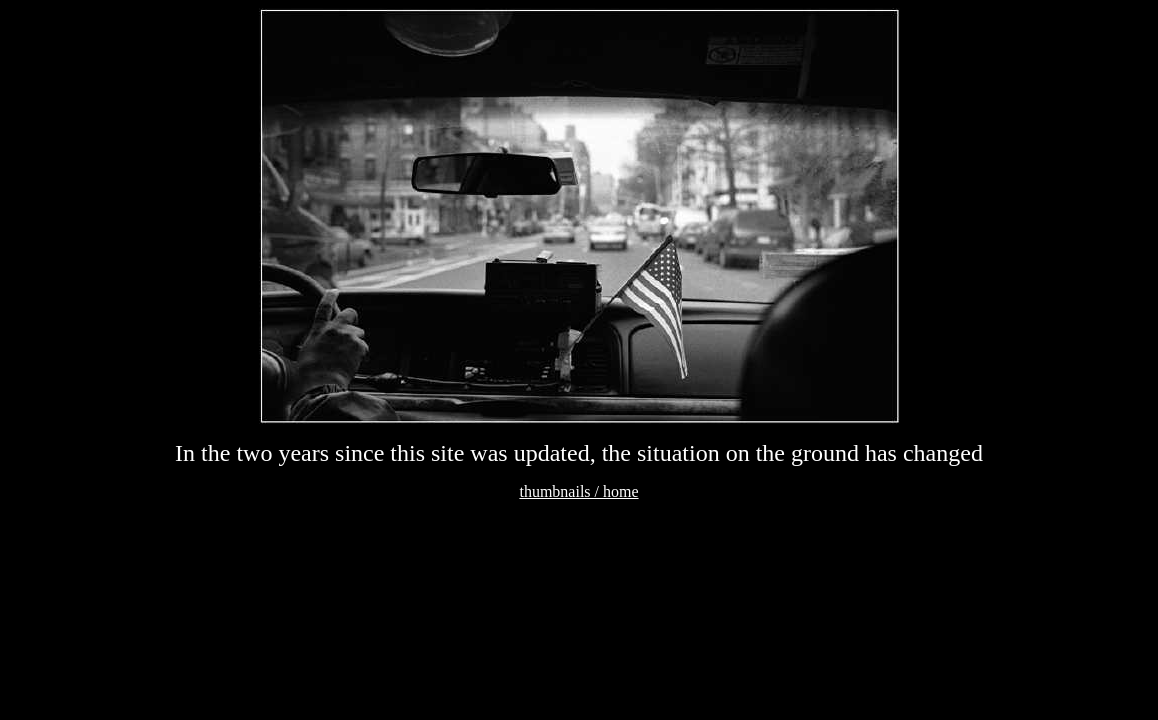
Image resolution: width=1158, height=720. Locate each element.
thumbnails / (561, 491)
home (621, 491)
